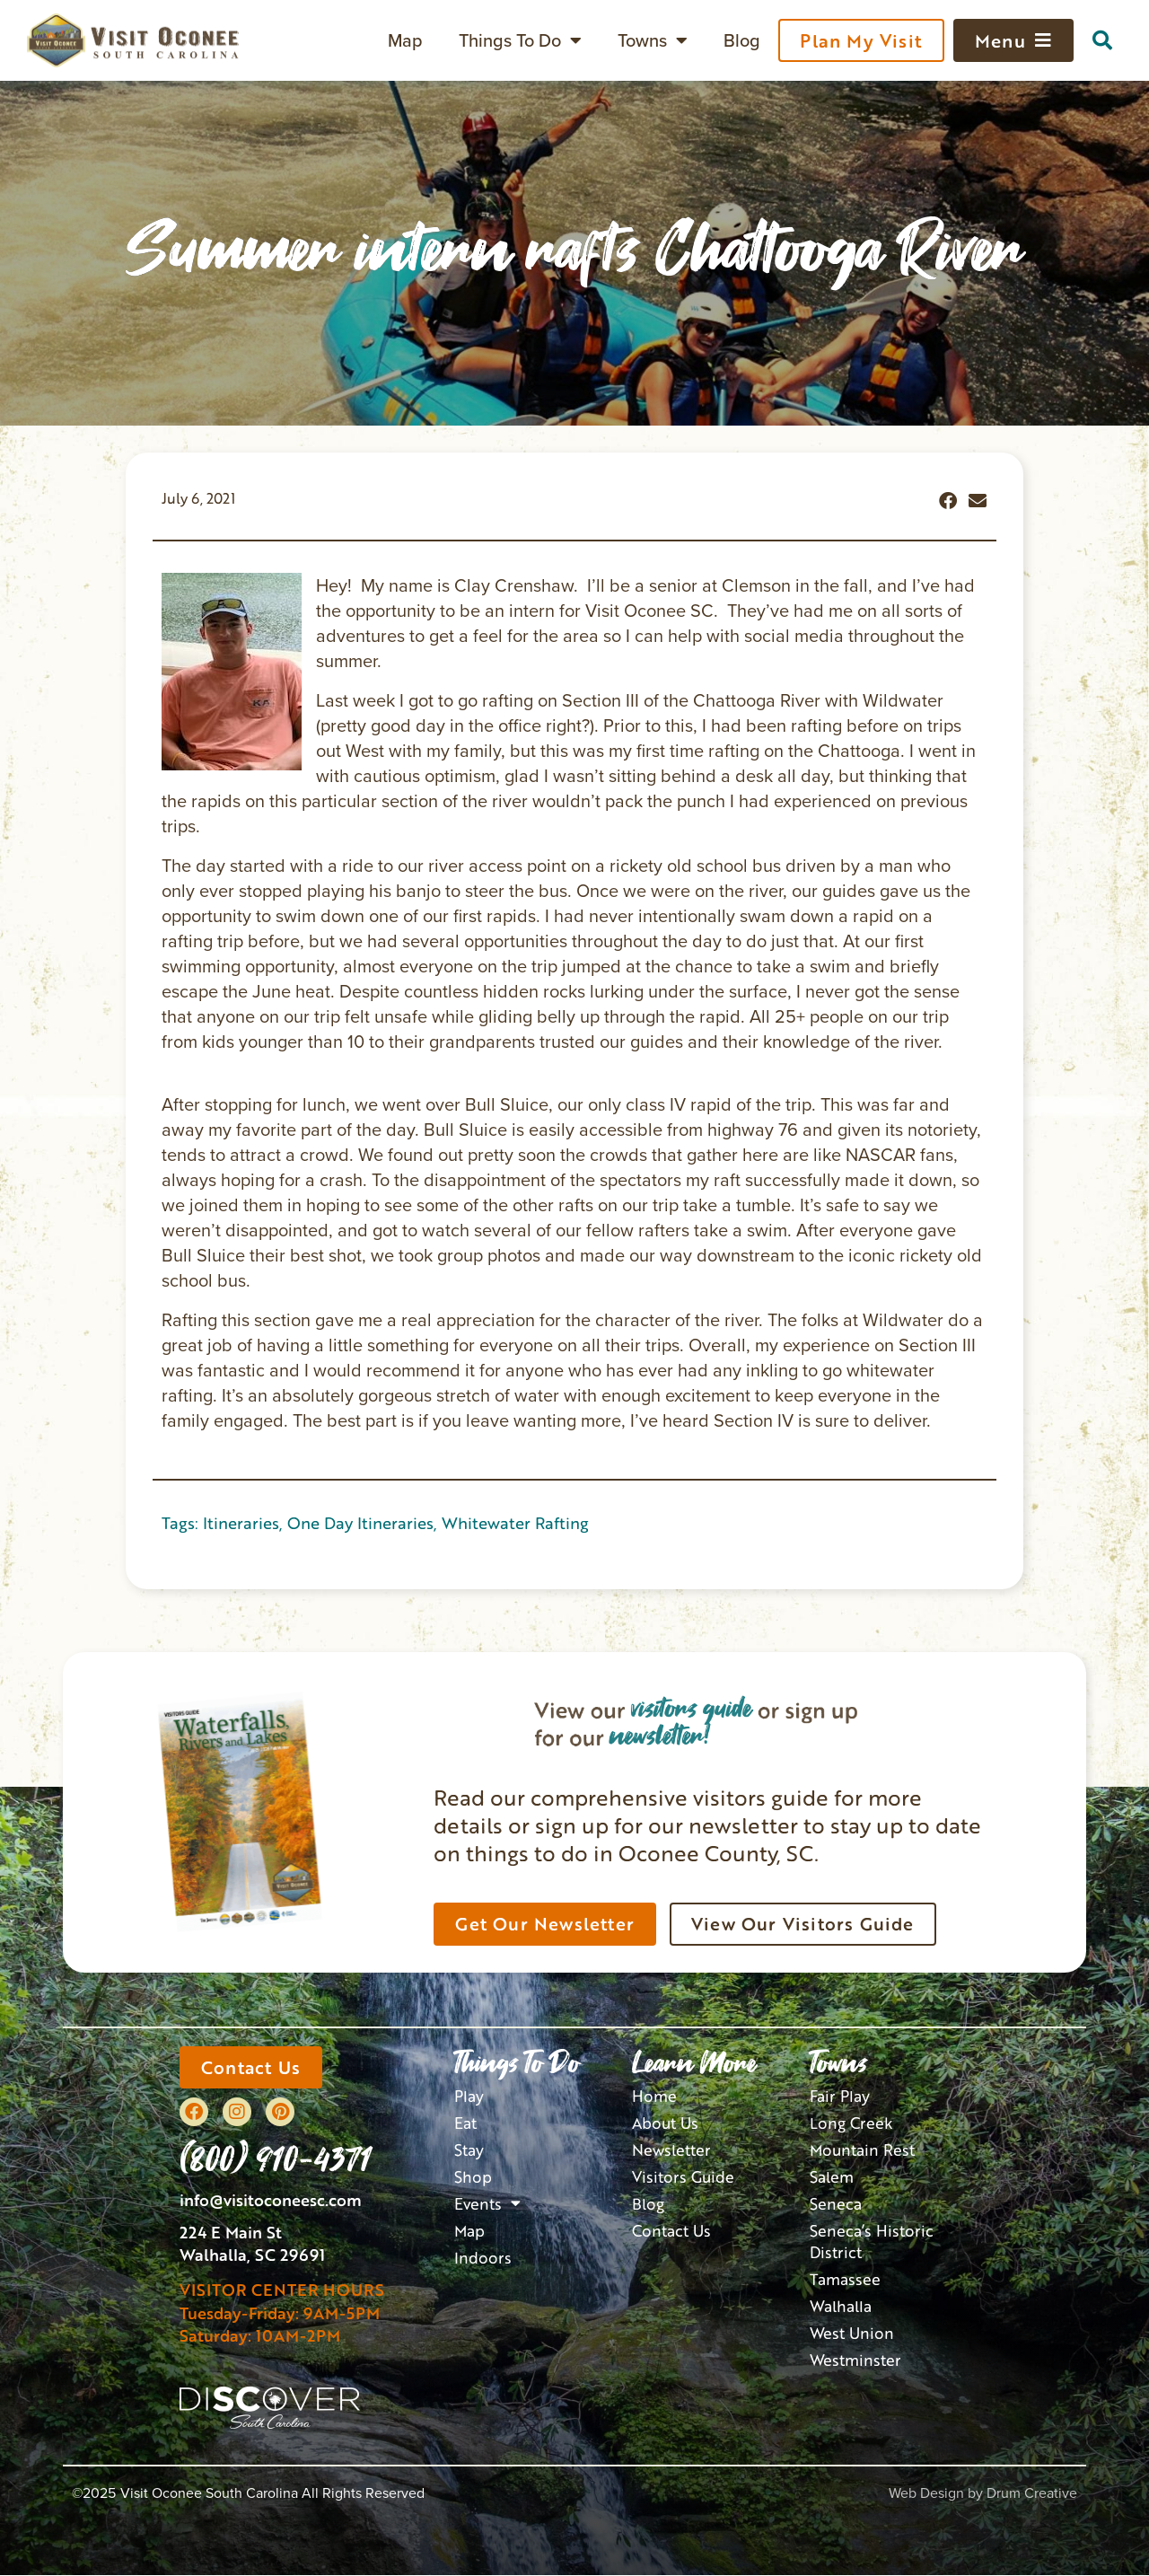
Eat (465, 2122)
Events (486, 2203)
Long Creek (850, 2122)
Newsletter (670, 2149)
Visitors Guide (681, 2176)
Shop (472, 2176)
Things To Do (520, 40)
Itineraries (241, 1522)
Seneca (835, 2203)
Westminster (854, 2358)
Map (405, 40)
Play (469, 2096)
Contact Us (669, 2230)
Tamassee (844, 2277)
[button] (1102, 40)
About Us (664, 2122)
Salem (832, 2176)
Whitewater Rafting (515, 1522)
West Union (850, 2331)
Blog (742, 40)
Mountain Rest (860, 2149)
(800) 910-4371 (276, 2158)
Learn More (694, 2062)
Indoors (480, 2256)
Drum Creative (1032, 2494)
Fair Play (839, 2096)
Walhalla (840, 2304)
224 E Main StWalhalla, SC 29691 (252, 2244)
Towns (653, 40)
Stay (469, 2149)
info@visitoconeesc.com (271, 2201)
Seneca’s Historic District (869, 2241)
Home (654, 2096)
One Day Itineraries (360, 1522)
